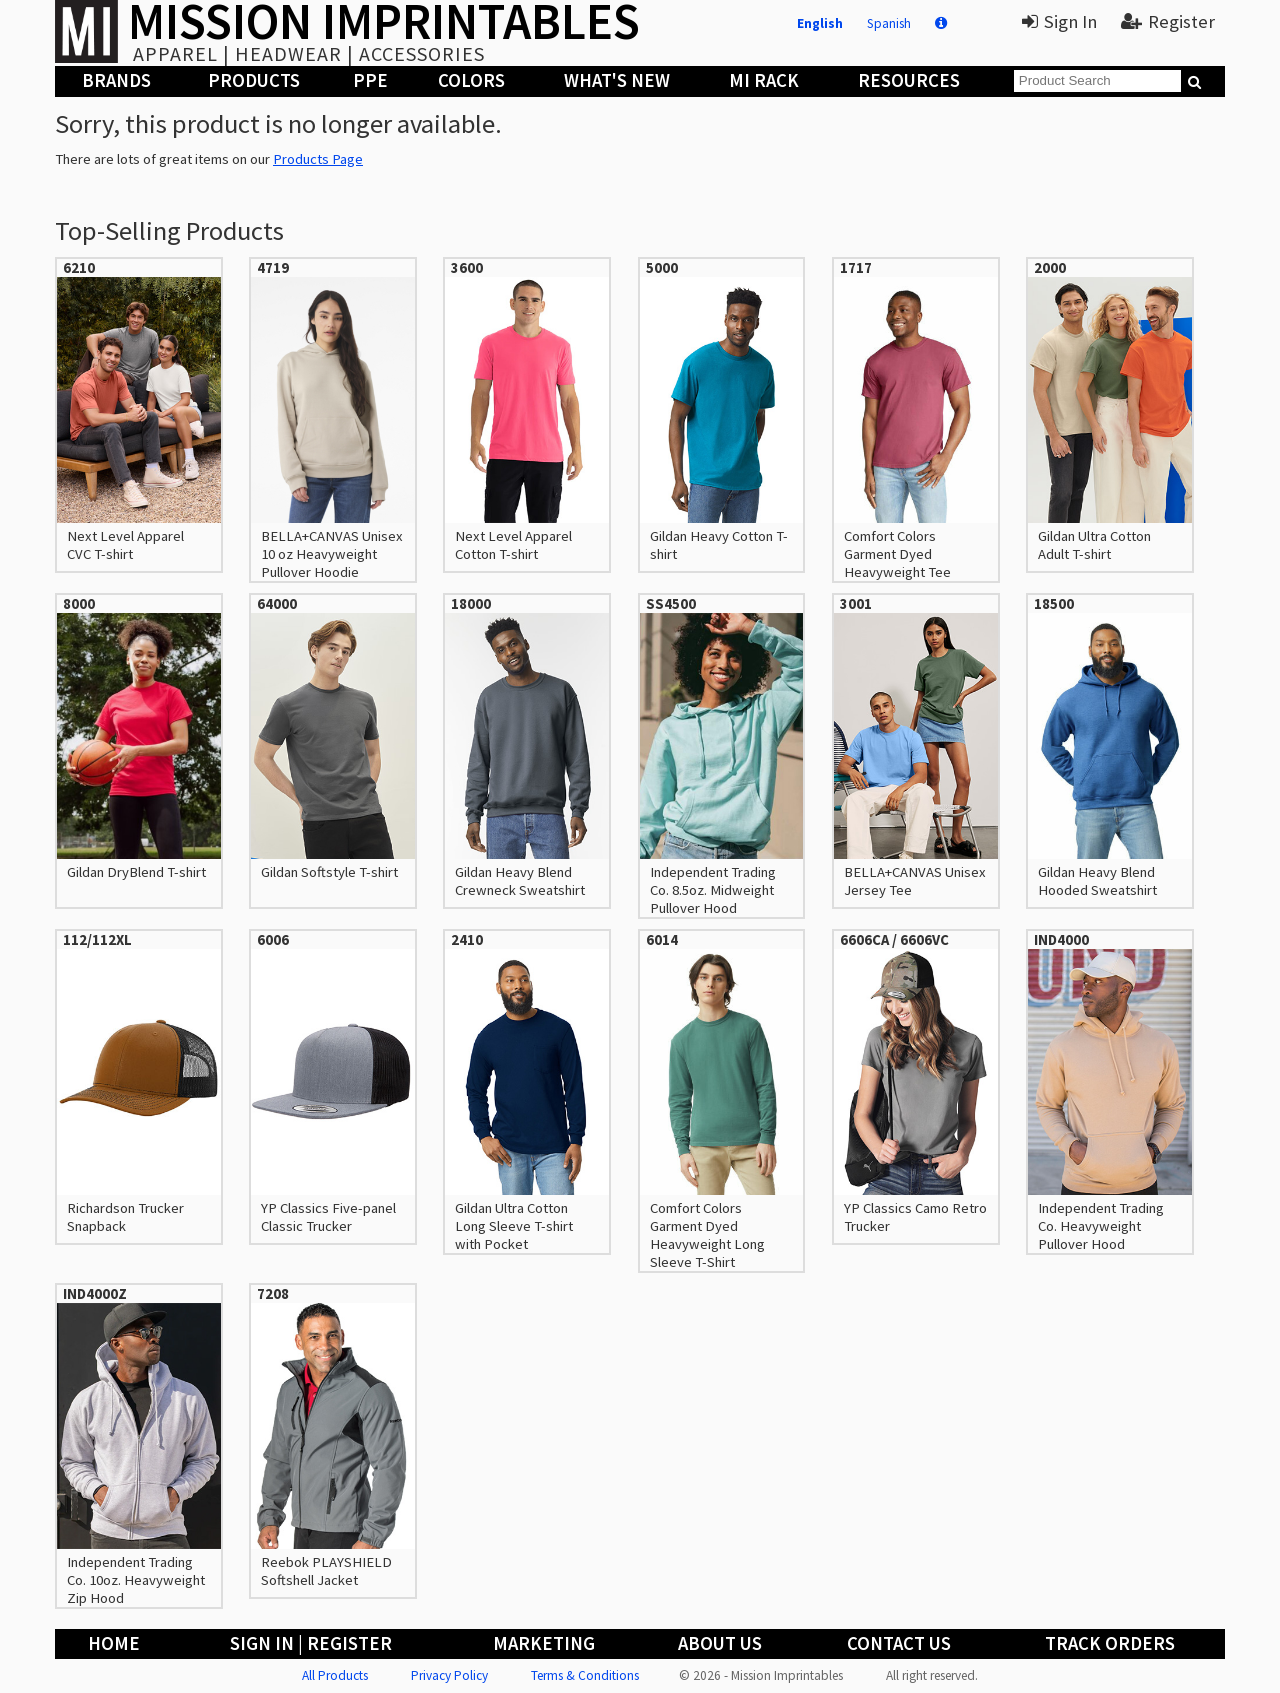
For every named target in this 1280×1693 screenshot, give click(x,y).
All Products (335, 1675)
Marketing (544, 1643)
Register (1168, 21)
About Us (720, 1643)
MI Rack (764, 80)
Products (254, 80)
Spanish (889, 23)
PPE (370, 80)
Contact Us (899, 1643)
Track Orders (1110, 1643)
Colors (471, 80)
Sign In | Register (311, 1643)
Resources (909, 80)
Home (114, 1643)
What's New (617, 80)
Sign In (1059, 21)
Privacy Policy (449, 1675)
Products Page (318, 159)
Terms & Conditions (585, 1675)
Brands (116, 80)
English (820, 23)
